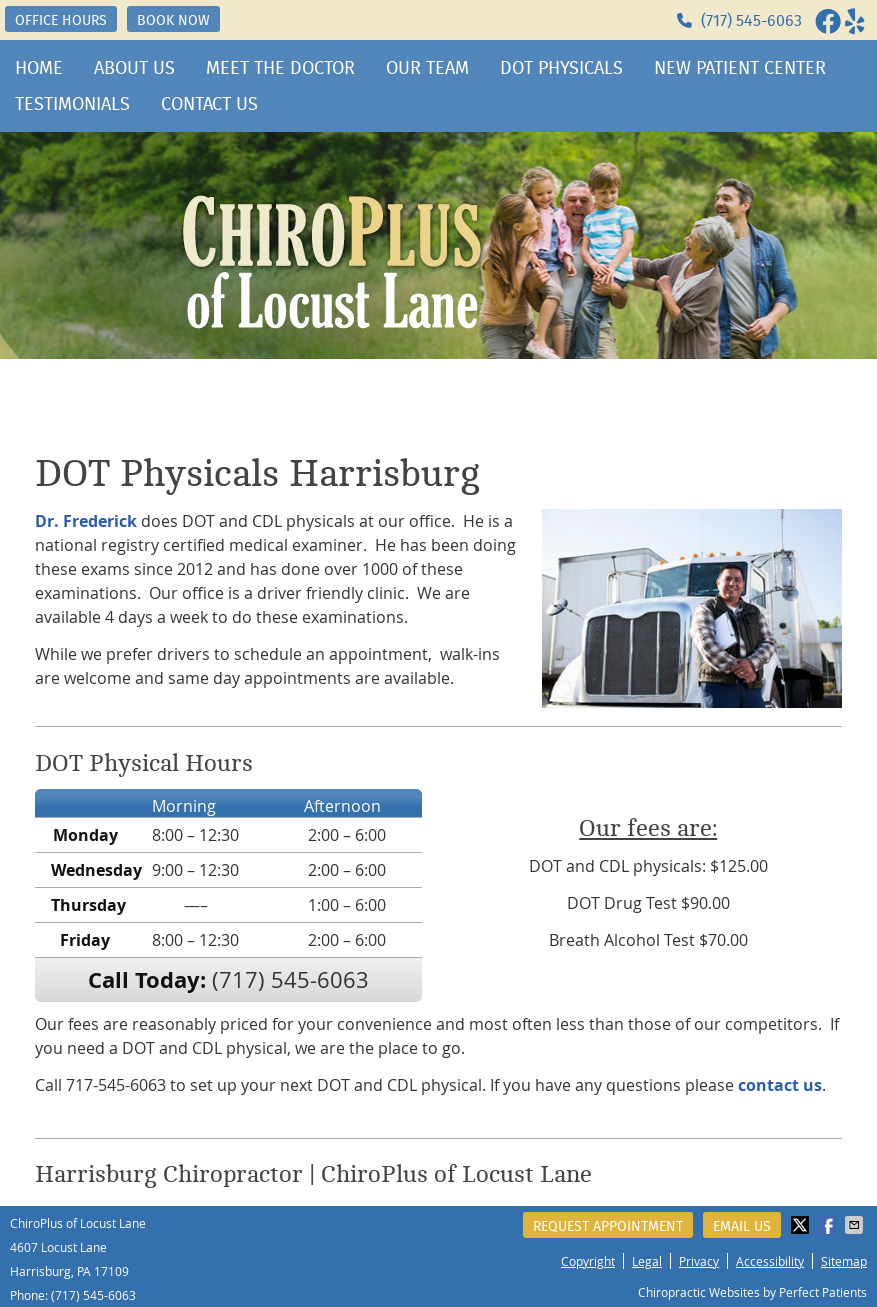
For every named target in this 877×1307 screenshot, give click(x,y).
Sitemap (844, 1261)
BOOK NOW (173, 20)
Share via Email (856, 1225)
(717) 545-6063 (751, 20)
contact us (780, 1085)
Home (39, 68)
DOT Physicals (561, 68)
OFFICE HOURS (61, 20)
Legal (647, 1261)
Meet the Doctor (280, 68)
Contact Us (209, 104)
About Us (134, 68)
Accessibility (770, 1261)
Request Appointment (608, 1226)
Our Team (427, 68)
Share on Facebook (829, 1225)
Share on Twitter (802, 1225)
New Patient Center (740, 68)
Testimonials (72, 104)
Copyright (588, 1261)
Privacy (699, 1261)
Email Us (742, 1226)
